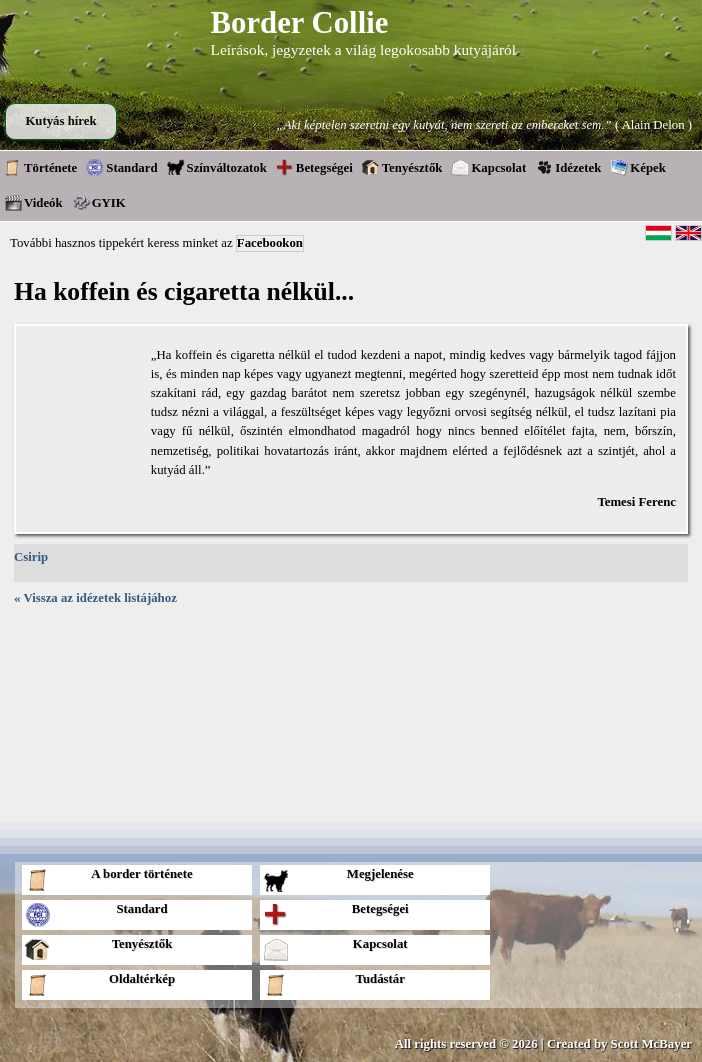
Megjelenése (338, 879)
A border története (109, 879)
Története (40, 167)
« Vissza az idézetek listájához (95, 598)
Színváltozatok (217, 167)
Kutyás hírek (60, 121)
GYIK (99, 202)
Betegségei (314, 167)
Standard (121, 167)
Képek (638, 167)
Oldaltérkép (100, 984)
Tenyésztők (402, 167)
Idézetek (568, 167)
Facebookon (270, 243)
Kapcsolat (488, 167)
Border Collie (300, 23)
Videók (33, 202)
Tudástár (334, 984)
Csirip (31, 557)
